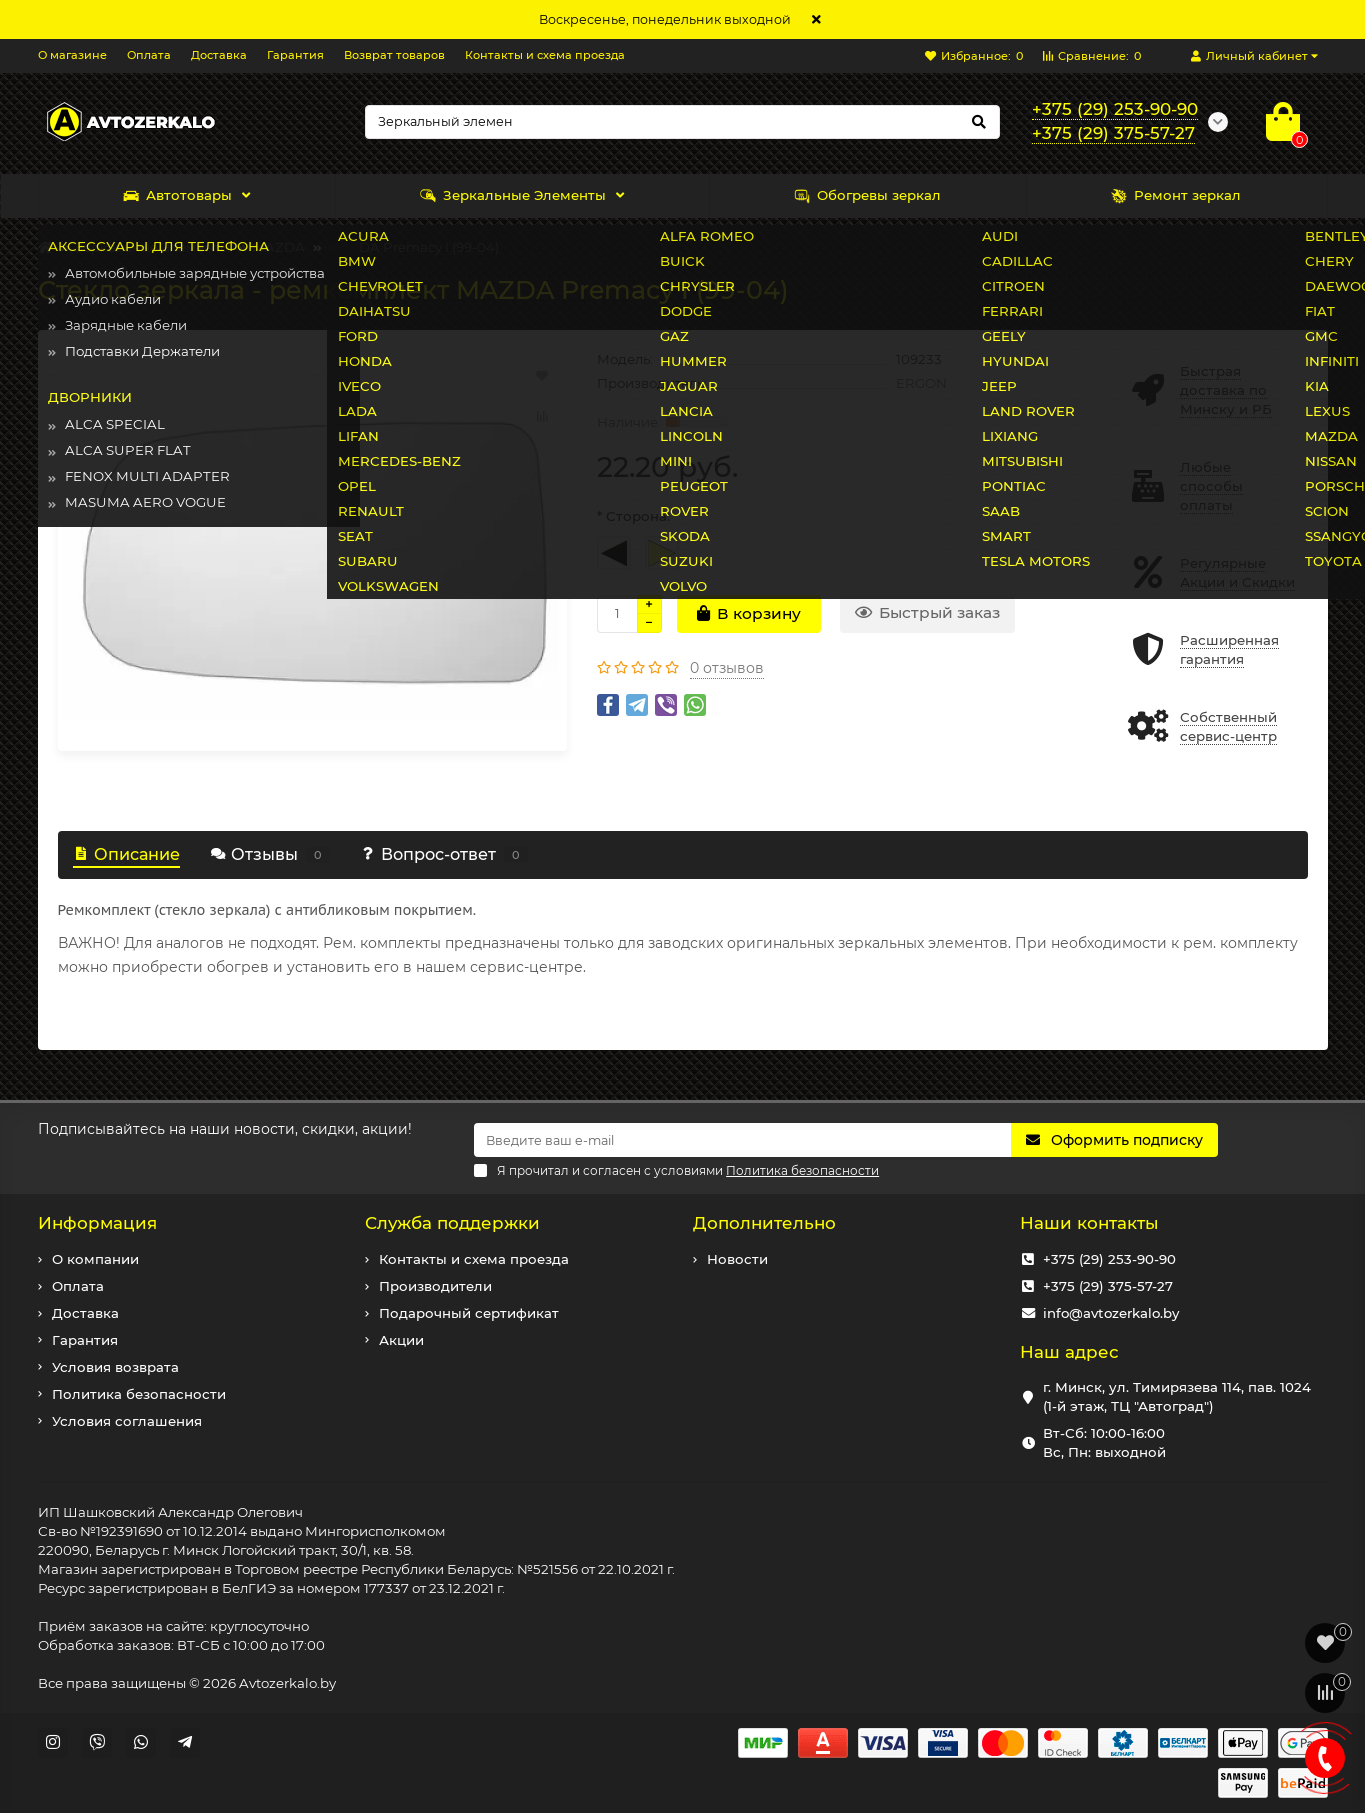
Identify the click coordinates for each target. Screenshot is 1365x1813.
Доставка (219, 55)
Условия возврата (115, 1367)
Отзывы (270, 854)
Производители (435, 1286)
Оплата (149, 55)
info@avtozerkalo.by (1111, 1313)
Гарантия (295, 55)
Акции (401, 1340)
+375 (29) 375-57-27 (1108, 1286)
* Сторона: (633, 516)
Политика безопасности (139, 1394)
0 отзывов (727, 668)
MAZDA (278, 247)
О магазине (72, 55)
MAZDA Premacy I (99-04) (413, 247)
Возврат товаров (394, 55)
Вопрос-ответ (444, 854)
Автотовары (177, 195)
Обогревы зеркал (867, 195)
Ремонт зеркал (1176, 195)
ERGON (921, 383)
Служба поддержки (452, 1223)
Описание (126, 854)
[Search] (682, 122)
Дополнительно (764, 1223)
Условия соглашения (127, 1421)
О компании (95, 1259)
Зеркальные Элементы (513, 195)
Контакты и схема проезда (545, 55)
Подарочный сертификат (469, 1313)
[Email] (742, 1140)
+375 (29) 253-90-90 (1109, 1259)
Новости (737, 1259)
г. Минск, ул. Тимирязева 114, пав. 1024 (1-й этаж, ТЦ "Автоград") (1177, 1396)
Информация (97, 1223)
